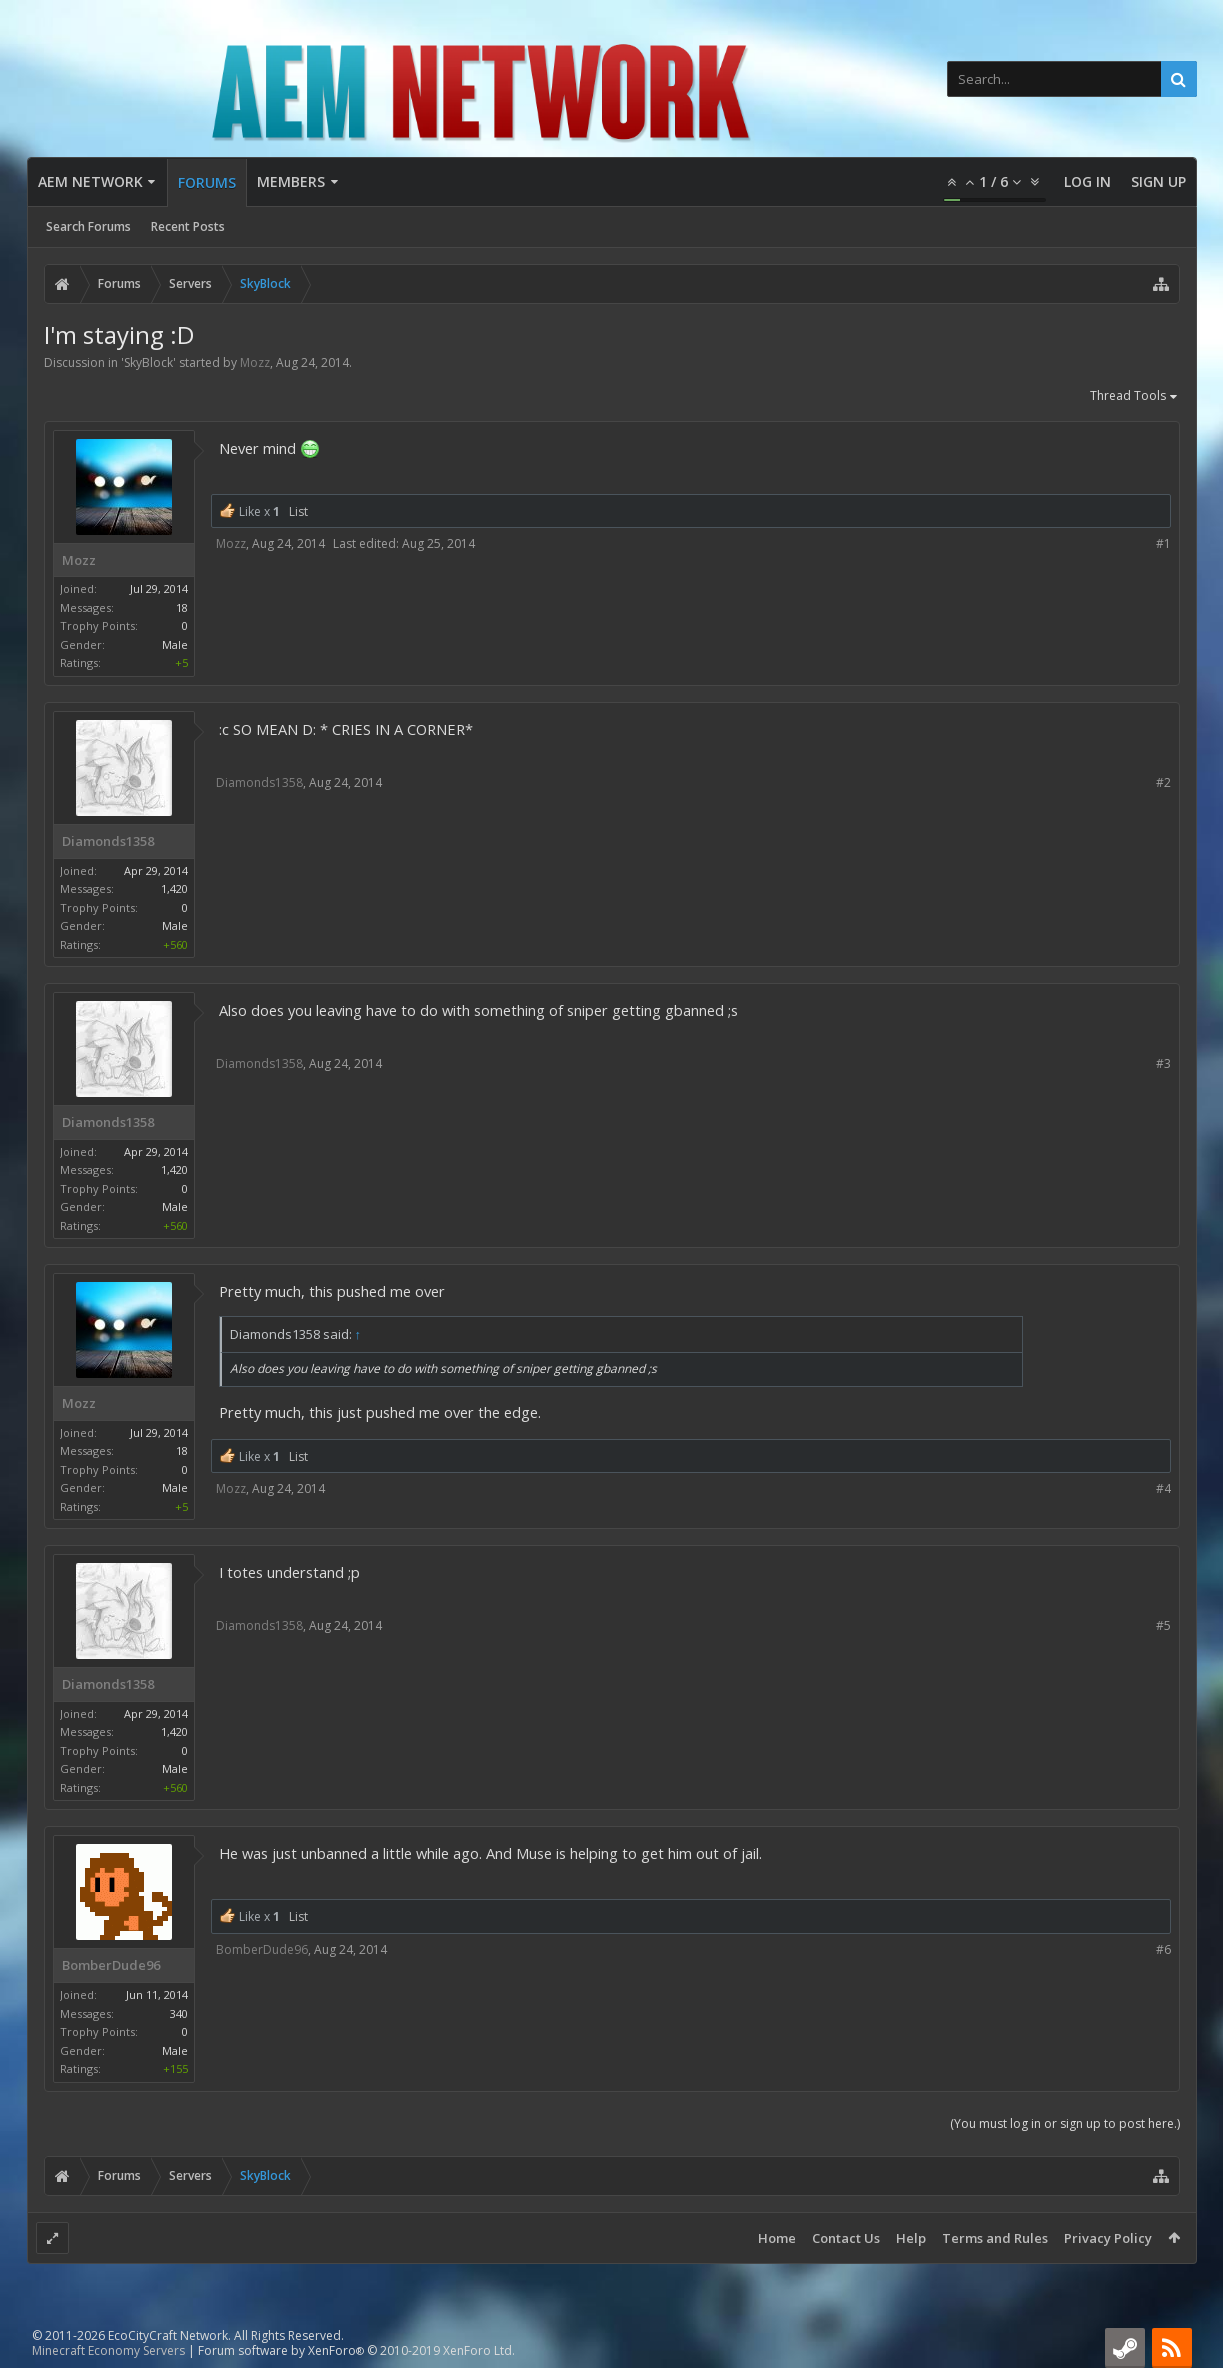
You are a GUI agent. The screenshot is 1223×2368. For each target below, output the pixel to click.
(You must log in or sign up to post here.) (1065, 2123)
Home (777, 2238)
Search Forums (88, 226)
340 (179, 2013)
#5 (1163, 1625)
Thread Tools (1135, 397)
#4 (1163, 1488)
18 (182, 607)
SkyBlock (148, 362)
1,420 (174, 888)
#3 (1163, 1063)
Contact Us (846, 2238)
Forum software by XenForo (356, 2350)
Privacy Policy (1108, 2238)
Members (291, 181)
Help (911, 2238)
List (298, 511)
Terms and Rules (995, 2238)
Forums (207, 182)
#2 (1163, 782)
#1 (1163, 543)
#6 (1163, 1949)
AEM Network (90, 181)
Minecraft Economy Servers (108, 2350)
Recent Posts (188, 226)
